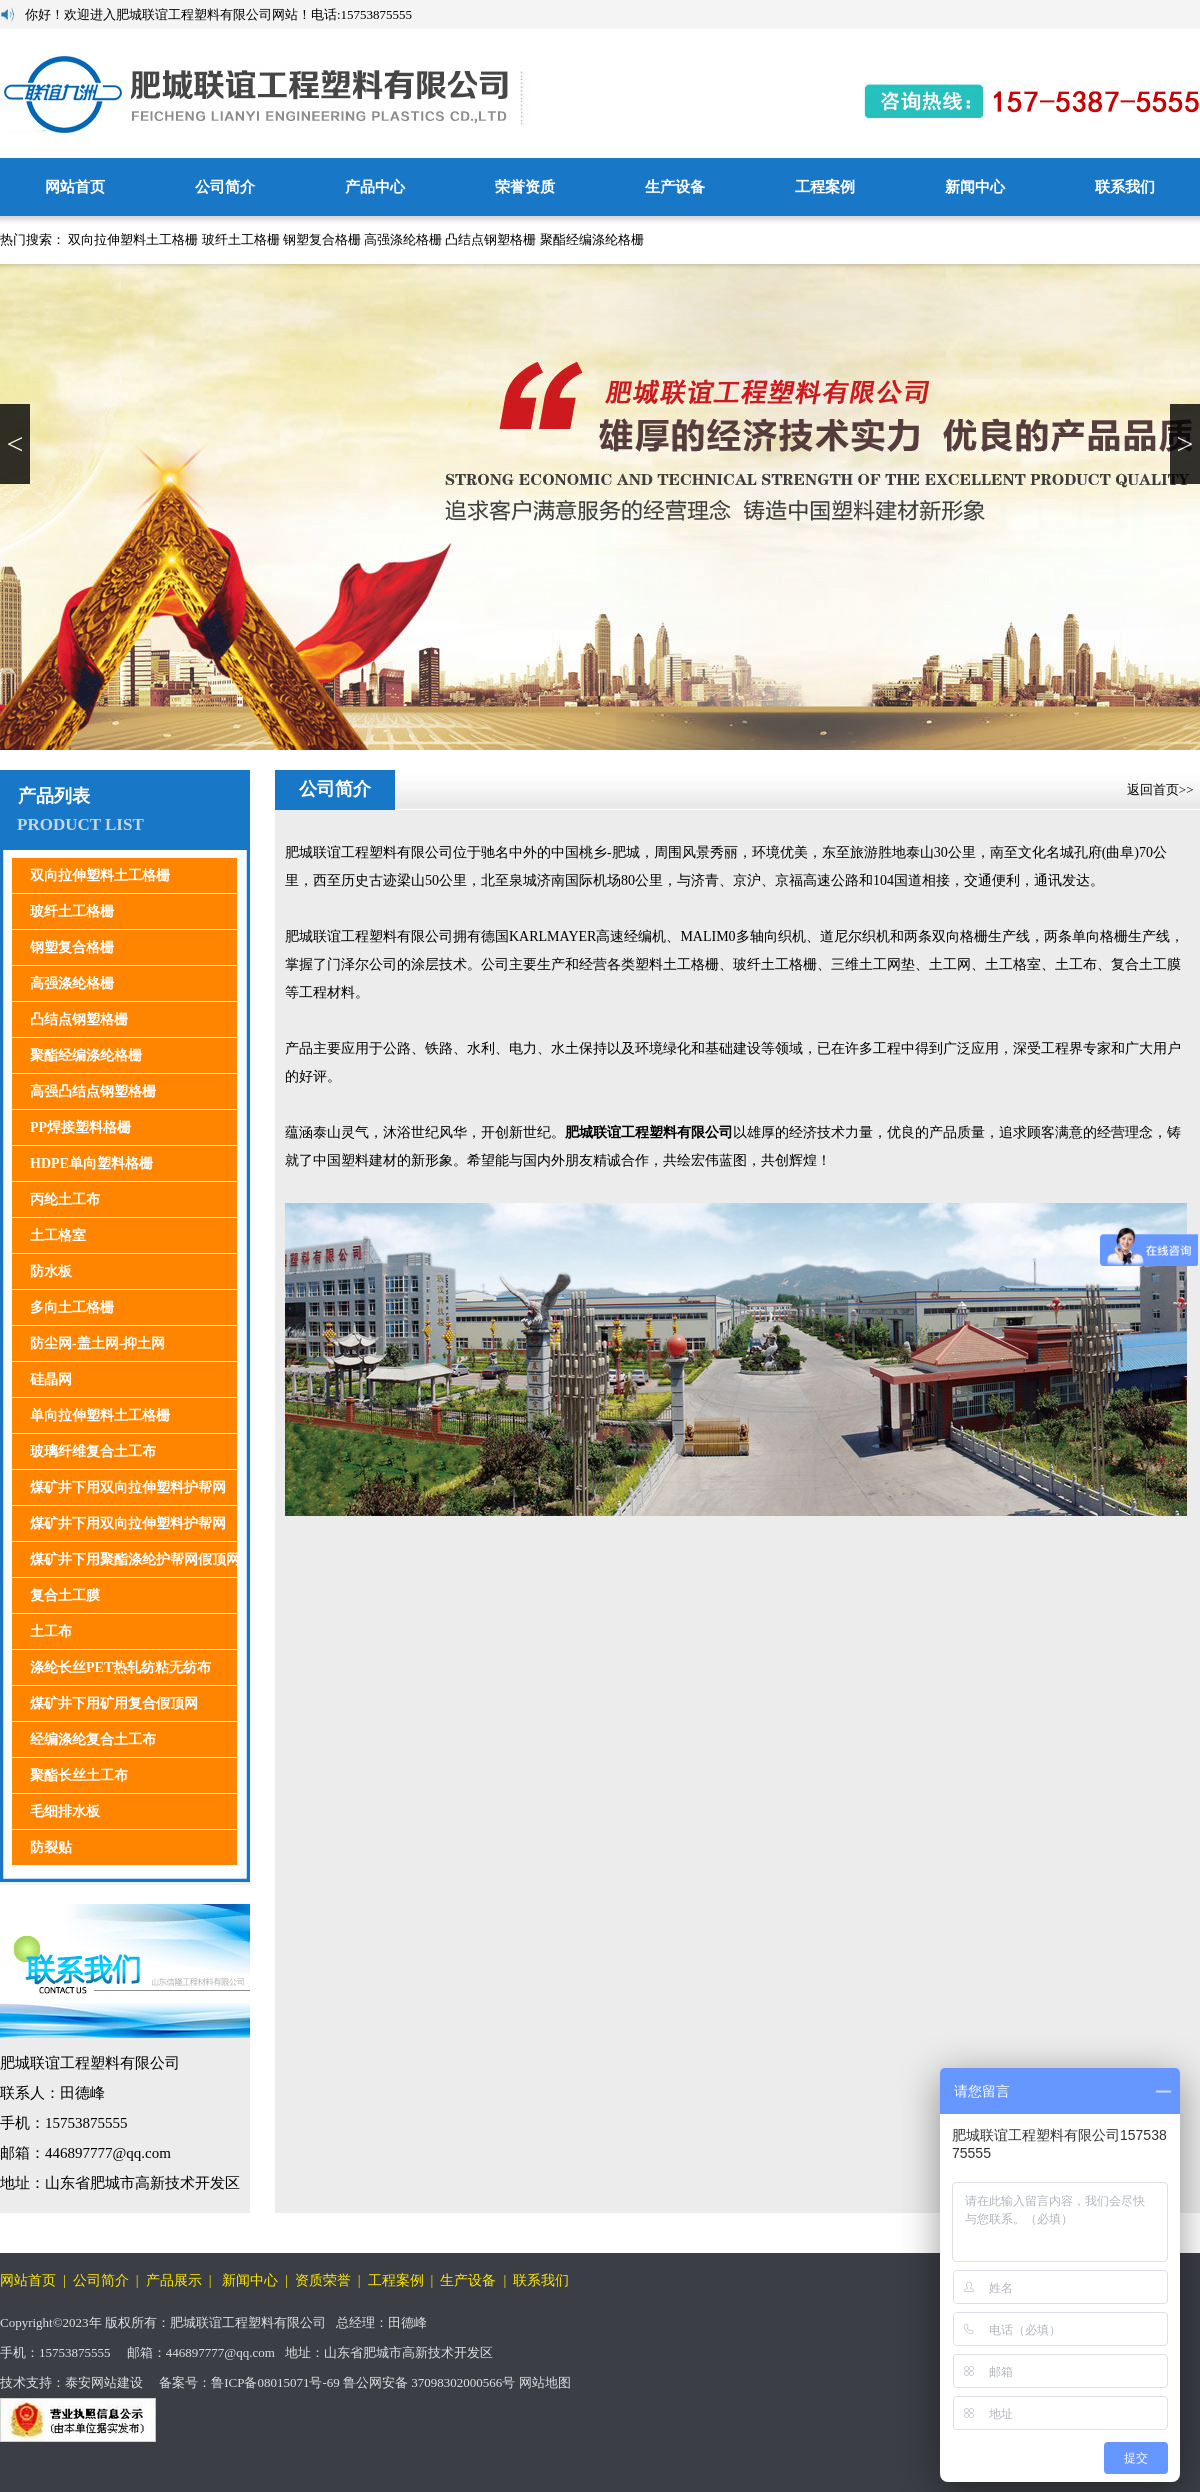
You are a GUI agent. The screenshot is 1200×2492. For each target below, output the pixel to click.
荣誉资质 (525, 187)
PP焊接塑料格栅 (80, 1127)
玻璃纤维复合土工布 (93, 1451)
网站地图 (545, 2382)
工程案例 (825, 187)
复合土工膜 (65, 1595)
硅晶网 (51, 1379)
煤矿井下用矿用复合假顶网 (114, 1703)
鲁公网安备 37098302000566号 (429, 2382)
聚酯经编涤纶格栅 (592, 239)
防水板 (51, 1271)
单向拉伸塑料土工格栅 (100, 1415)
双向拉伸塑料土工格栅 (133, 239)
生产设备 (675, 187)
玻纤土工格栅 (241, 239)
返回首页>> (1162, 789)
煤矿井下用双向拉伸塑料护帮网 (128, 1487)
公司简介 (225, 187)
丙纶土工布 (65, 1199)
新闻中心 (975, 187)
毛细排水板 (65, 1811)
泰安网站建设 (104, 2382)
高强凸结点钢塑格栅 (93, 1091)
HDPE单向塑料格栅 (91, 1163)
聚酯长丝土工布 (79, 1775)
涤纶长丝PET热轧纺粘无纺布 (120, 1667)
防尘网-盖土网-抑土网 (97, 1343)
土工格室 (58, 1235)
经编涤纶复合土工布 (93, 1739)
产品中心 (375, 187)
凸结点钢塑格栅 (490, 239)
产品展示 (174, 2280)
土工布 (51, 1631)
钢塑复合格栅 (322, 239)
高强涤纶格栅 (403, 239)
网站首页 (75, 187)
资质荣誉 (323, 2280)
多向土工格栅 (72, 1307)
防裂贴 (51, 1847)
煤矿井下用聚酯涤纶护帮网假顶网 (135, 1559)
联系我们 (1125, 187)
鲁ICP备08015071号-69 (275, 2382)
